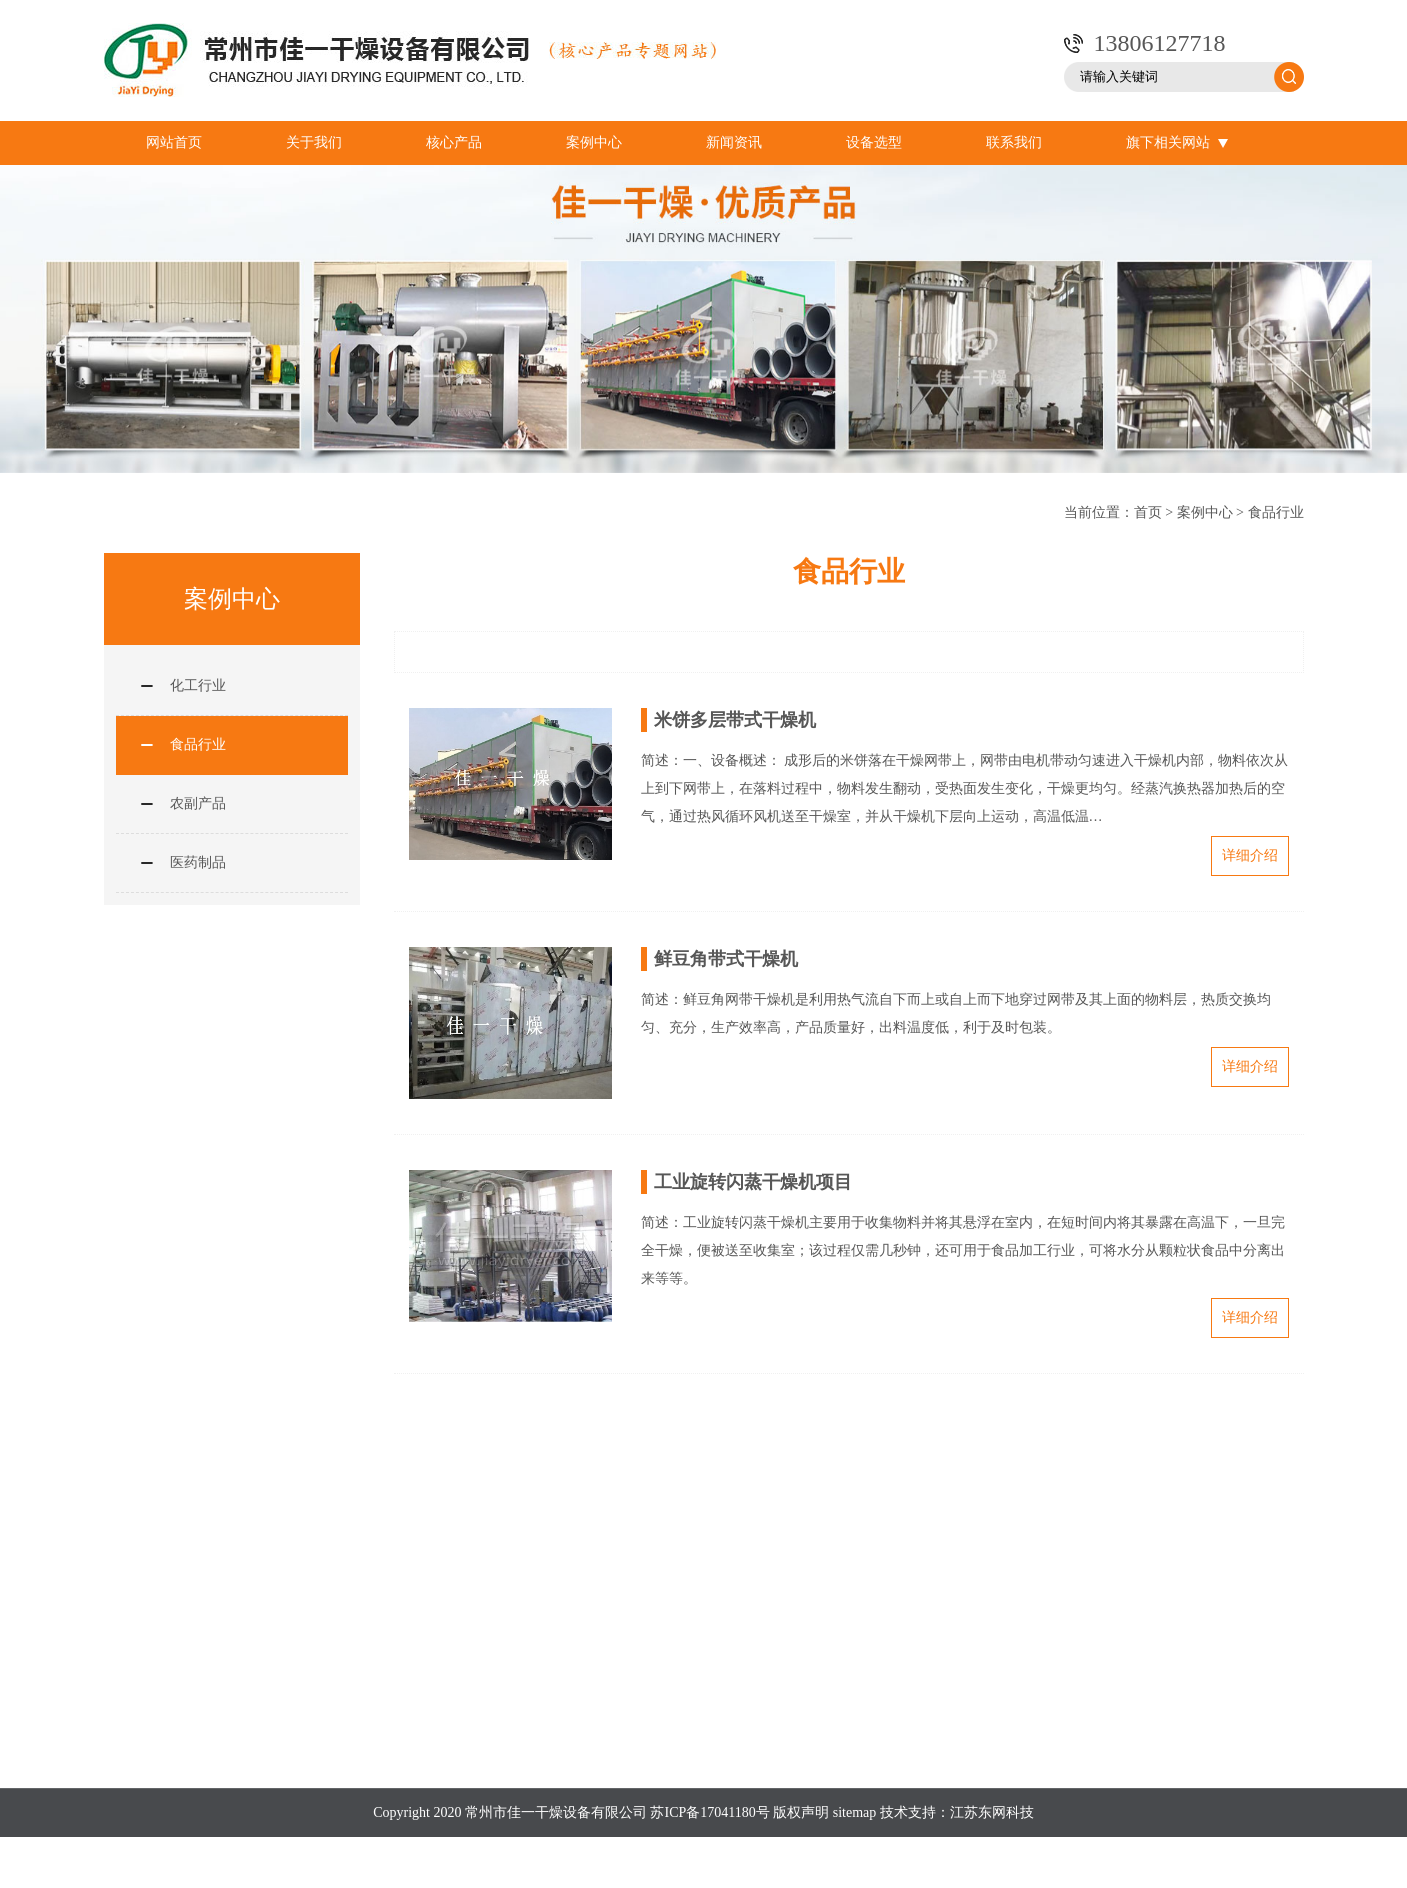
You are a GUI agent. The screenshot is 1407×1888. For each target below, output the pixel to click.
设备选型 (874, 142)
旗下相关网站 (1177, 143)
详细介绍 (1250, 855)
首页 (1148, 512)
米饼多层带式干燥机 (735, 720)
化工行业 (198, 685)
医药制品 (198, 862)
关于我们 (314, 142)
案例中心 (594, 142)
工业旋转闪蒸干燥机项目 (753, 1182)
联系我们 (1014, 142)
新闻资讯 (734, 142)
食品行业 (1276, 512)
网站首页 (174, 142)
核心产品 (454, 142)
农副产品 (198, 803)
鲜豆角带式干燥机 (726, 959)
